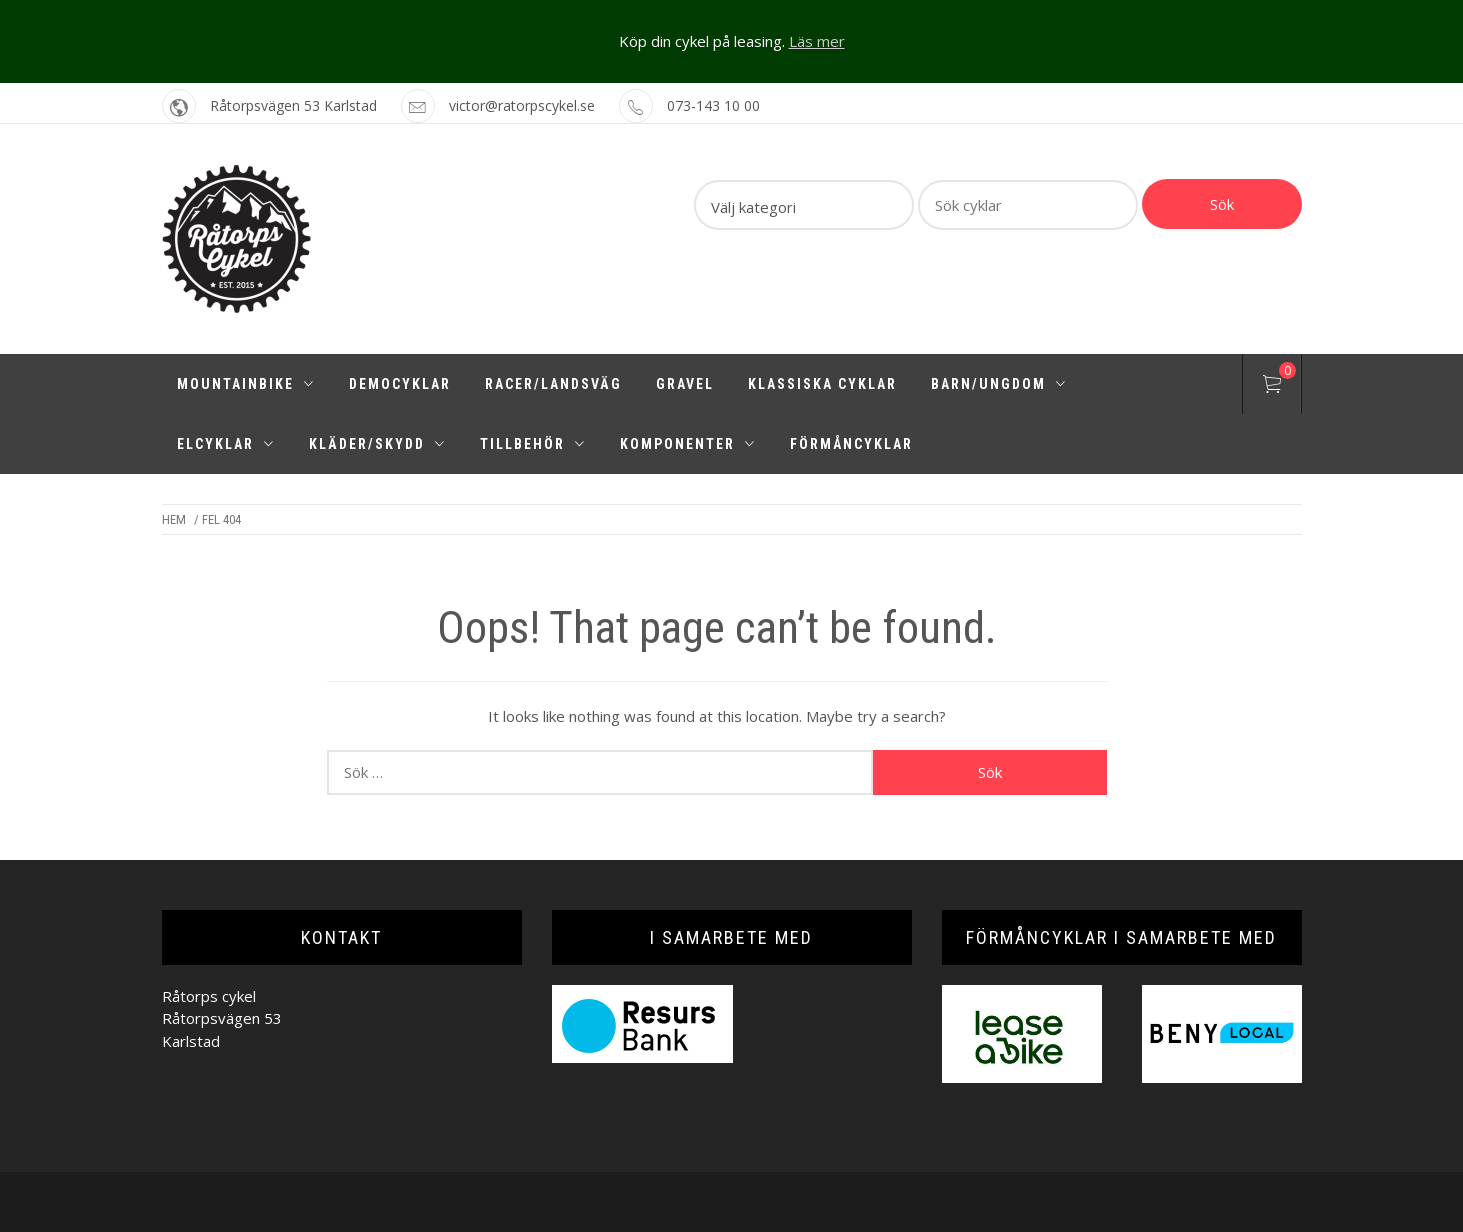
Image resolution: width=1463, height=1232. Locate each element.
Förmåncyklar (851, 444)
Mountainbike (246, 384)
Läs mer (817, 41)
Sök (1222, 204)
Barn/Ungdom (999, 384)
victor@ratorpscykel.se (522, 105)
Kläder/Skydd (377, 444)
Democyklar (400, 384)
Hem (174, 519)
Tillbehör (533, 444)
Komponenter (688, 444)
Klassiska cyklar (822, 384)
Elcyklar (226, 444)
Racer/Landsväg (553, 384)
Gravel (685, 384)
